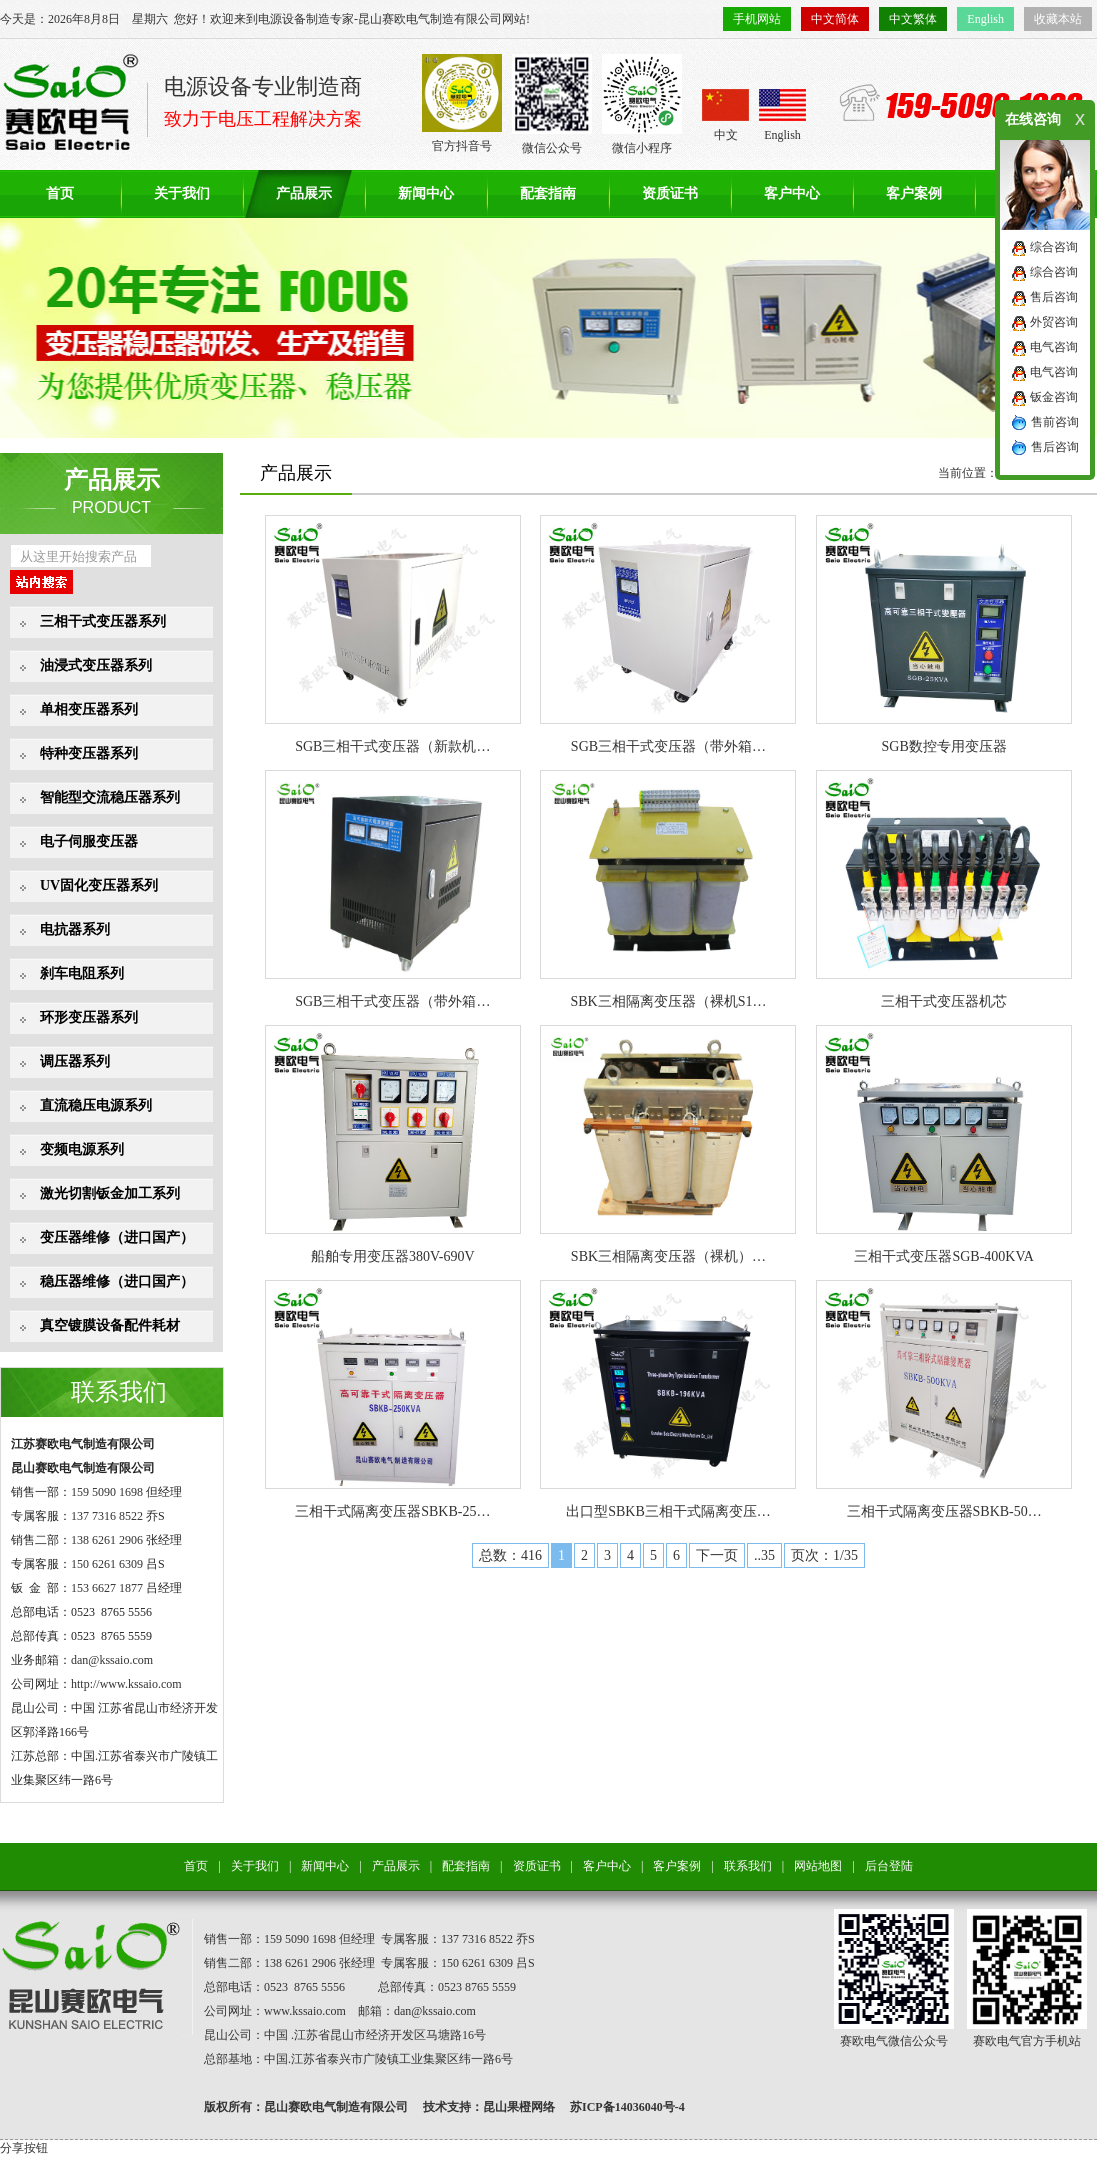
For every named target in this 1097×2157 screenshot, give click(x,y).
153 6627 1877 (107, 1588)
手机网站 (757, 19)
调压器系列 (75, 1061)
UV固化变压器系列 (99, 885)
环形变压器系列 (89, 1017)
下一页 (717, 1555)
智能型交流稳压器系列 (110, 797)
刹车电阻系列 (82, 973)
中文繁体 (913, 19)
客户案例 (914, 193)
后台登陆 (889, 1866)
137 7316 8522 (107, 1516)
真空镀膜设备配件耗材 (110, 1325)
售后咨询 (1054, 297)
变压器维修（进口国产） (117, 1237)
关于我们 (182, 193)
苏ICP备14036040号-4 (627, 2107)
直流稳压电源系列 (96, 1105)
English (985, 19)
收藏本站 (1058, 19)
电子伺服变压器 (89, 841)
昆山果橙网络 (519, 2107)
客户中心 (792, 193)
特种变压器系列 (89, 753)
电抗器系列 (75, 929)
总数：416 (510, 1555)
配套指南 (548, 193)
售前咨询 (1055, 422)
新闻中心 (426, 193)
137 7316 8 (468, 1939)
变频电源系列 (82, 1149)
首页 (60, 193)
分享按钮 (24, 2148)
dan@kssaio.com (112, 1660)
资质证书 (670, 193)
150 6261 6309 (107, 1564)
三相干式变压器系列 (103, 621)
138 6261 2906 (107, 1540)
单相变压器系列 (89, 709)
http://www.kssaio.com (126, 1684)
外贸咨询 (1054, 322)
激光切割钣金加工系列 (110, 1193)
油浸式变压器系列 (96, 665)
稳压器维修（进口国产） (117, 1281)
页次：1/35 (824, 1555)
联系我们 (119, 1392)
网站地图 (818, 1866)
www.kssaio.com (305, 2011)
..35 (764, 1555)
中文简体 (835, 19)
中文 (725, 115)
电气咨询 (1054, 347)
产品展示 (304, 193)
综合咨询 (1054, 247)
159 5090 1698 (107, 1492)
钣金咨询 (1054, 397)
